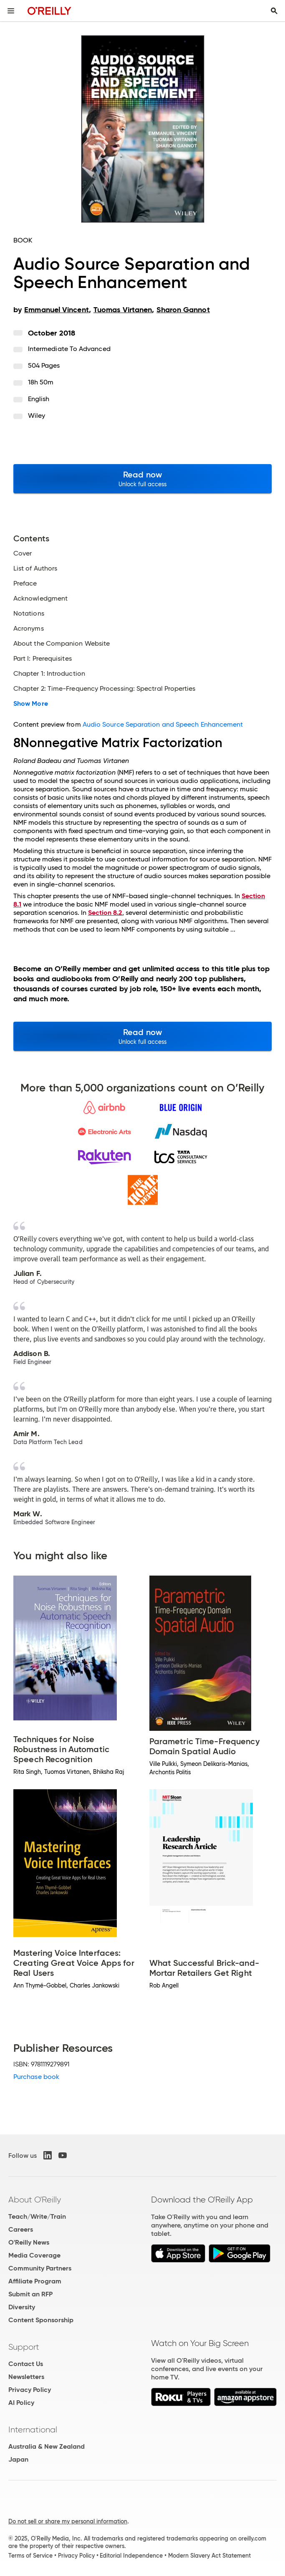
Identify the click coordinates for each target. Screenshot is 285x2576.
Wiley (36, 415)
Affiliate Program (34, 2281)
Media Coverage (34, 2255)
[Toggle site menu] (11, 11)
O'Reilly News (28, 2242)
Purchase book (36, 2077)
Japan (18, 2459)
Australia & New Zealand (46, 2446)
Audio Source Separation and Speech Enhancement (163, 724)
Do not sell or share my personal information (67, 2521)
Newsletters (26, 2376)
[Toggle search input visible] (274, 11)
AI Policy (21, 2402)
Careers (20, 2229)
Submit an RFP (30, 2294)
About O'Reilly (34, 2200)
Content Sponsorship (40, 2320)
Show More (30, 703)
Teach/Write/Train (37, 2216)
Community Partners (39, 2268)
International (32, 2429)
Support (23, 2347)
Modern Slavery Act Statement (209, 2555)
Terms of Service (30, 2555)
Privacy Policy (29, 2389)
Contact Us (25, 2363)
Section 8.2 (105, 912)
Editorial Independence (131, 2555)
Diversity (21, 2307)
